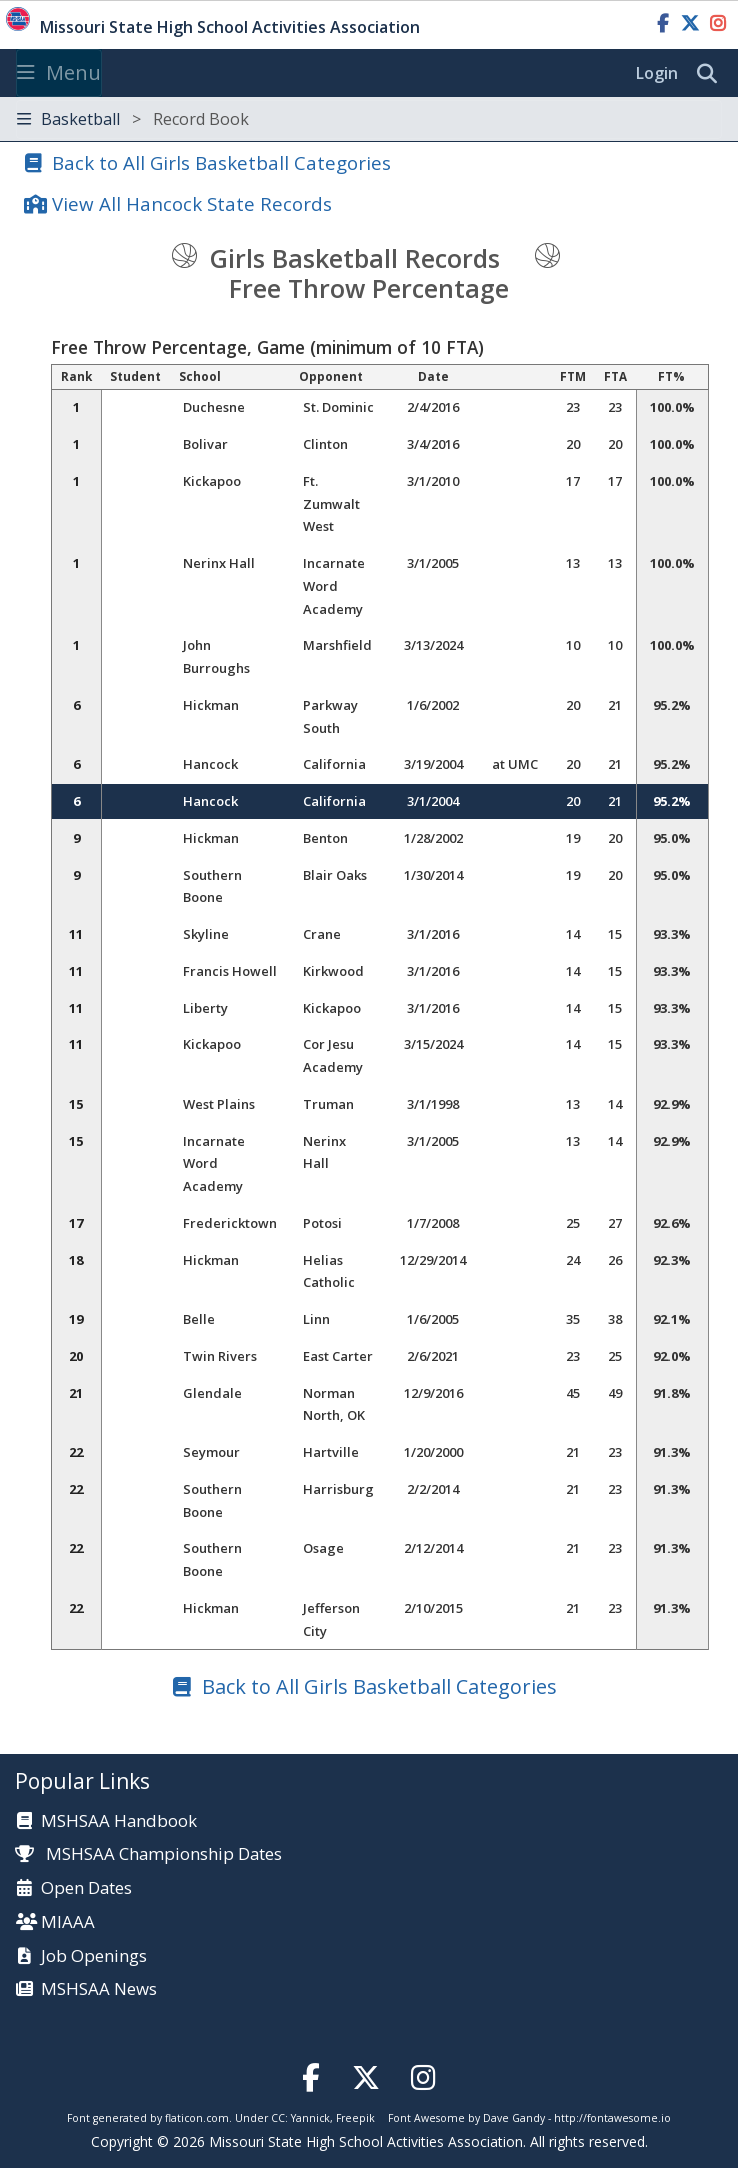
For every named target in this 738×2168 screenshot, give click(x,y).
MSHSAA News (99, 1989)
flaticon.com (197, 2118)
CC (278, 2118)
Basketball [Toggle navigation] (133, 119)
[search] (712, 74)
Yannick (310, 2118)
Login (657, 73)
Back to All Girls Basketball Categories (221, 162)
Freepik (355, 2118)
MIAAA (68, 1922)
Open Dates (86, 1888)
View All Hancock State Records (192, 203)
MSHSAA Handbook (119, 1821)
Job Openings (94, 1956)
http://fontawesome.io (612, 2118)
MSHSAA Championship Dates (148, 1853)
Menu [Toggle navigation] (59, 72)
